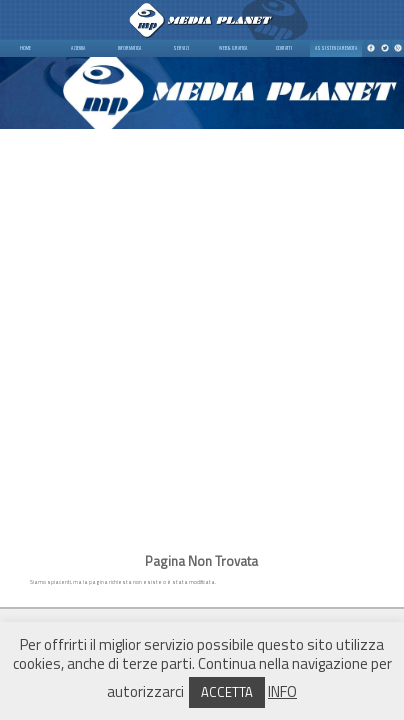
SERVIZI (181, 47)
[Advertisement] (202, 331)
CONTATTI (284, 47)
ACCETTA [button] (227, 692)
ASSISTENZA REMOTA (336, 47)
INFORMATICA (129, 47)
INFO (282, 691)
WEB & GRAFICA (233, 47)
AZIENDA (78, 47)
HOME (25, 47)
